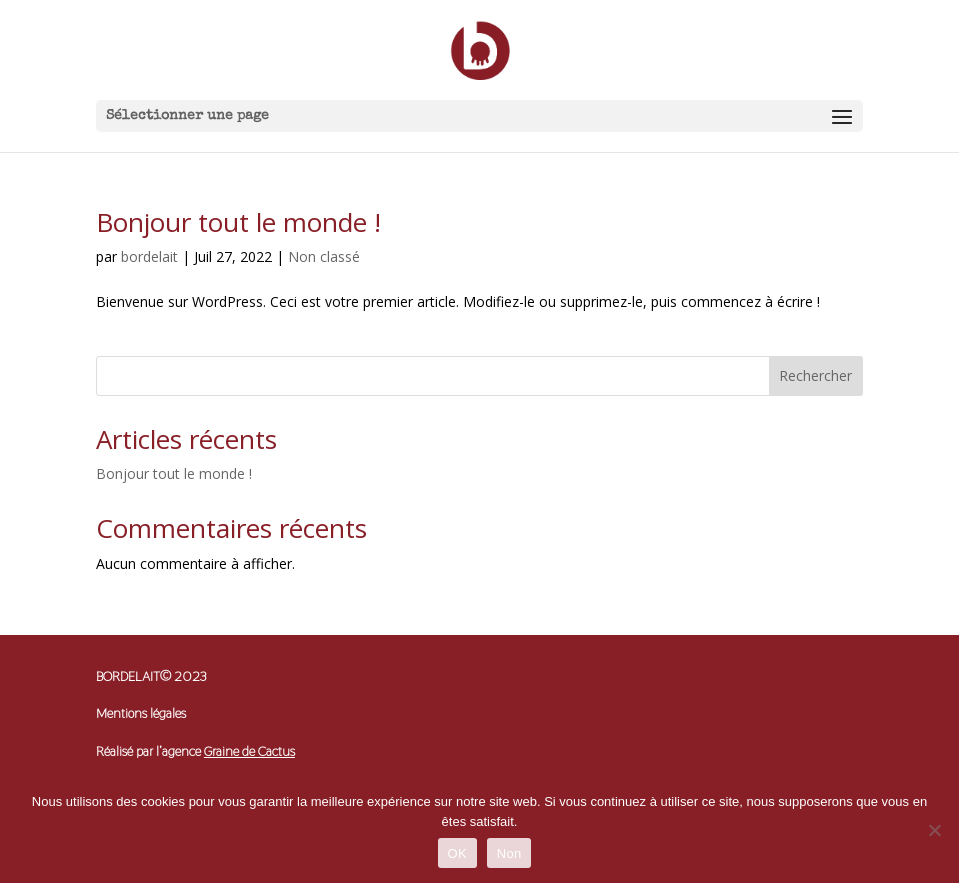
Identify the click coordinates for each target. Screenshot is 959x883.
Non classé (324, 256)
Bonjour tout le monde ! (238, 222)
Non (509, 853)
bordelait (149, 256)
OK (457, 853)
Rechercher (815, 375)
